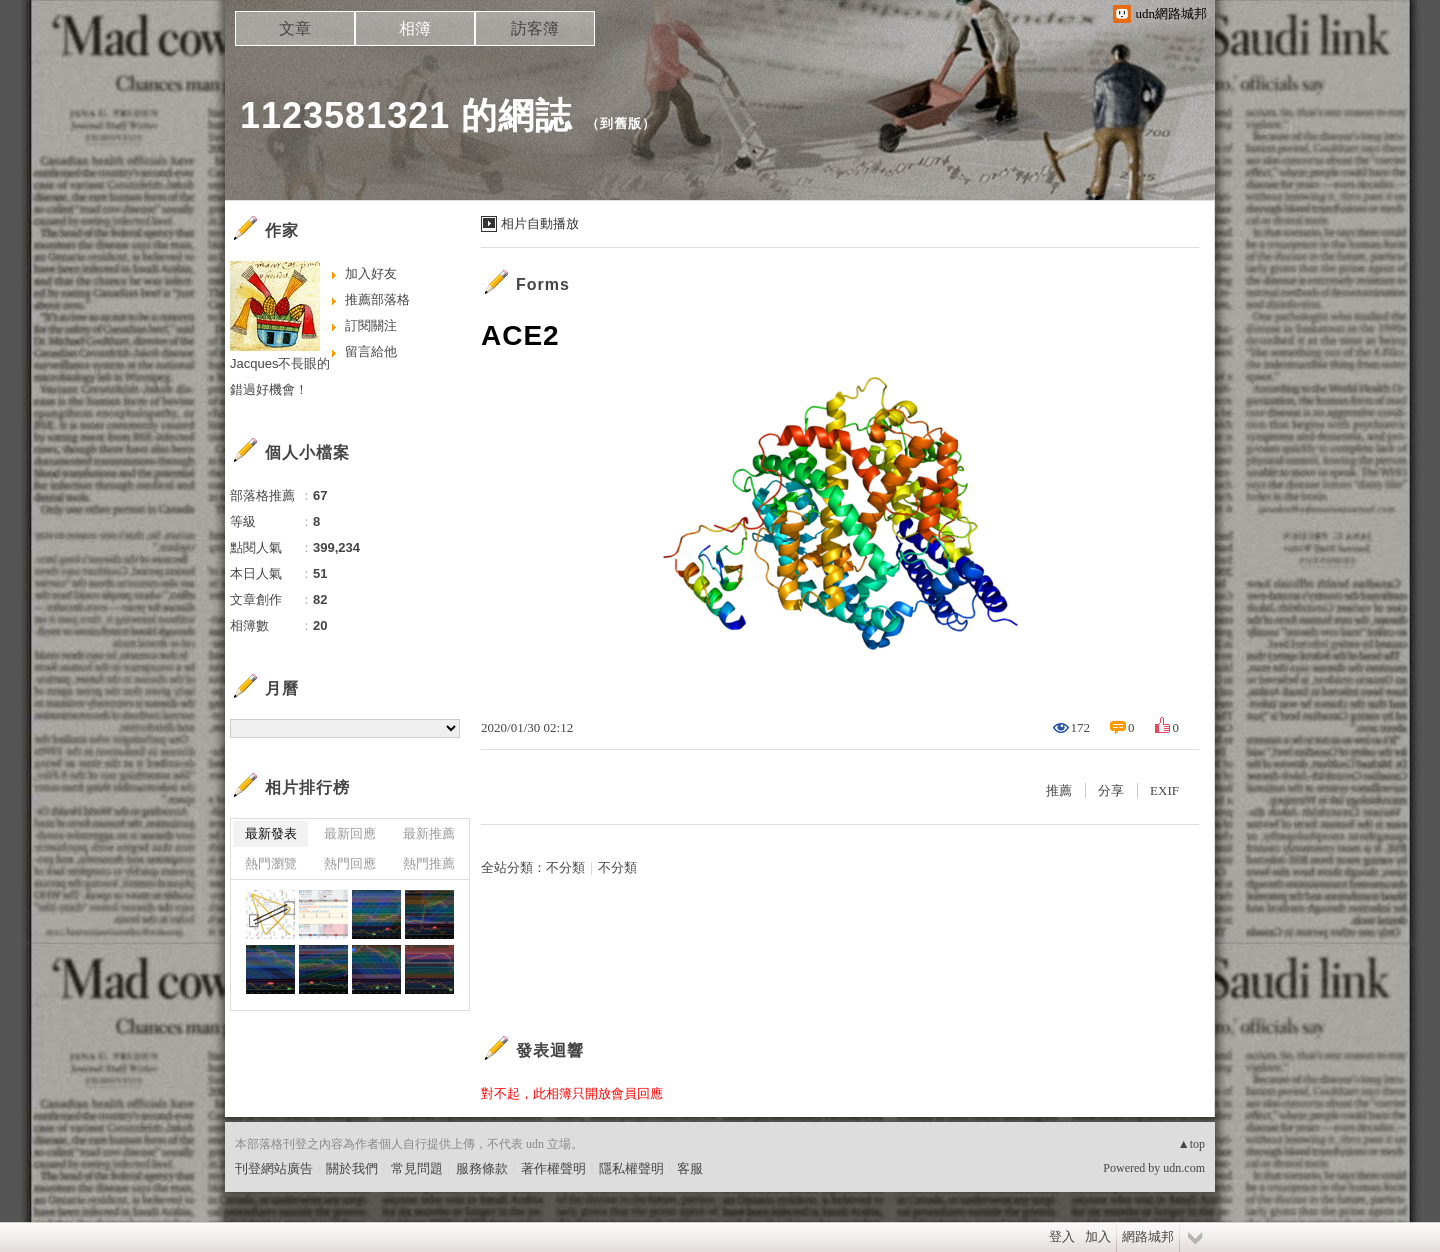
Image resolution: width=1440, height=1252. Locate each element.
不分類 (565, 867)
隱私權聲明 (631, 1168)
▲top (1191, 1144)
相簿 (415, 28)
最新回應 (350, 833)
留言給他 (371, 351)
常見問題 (417, 1168)
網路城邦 (1148, 1236)
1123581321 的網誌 (406, 115)
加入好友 (371, 273)
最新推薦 (429, 833)
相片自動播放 (540, 223)
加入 (1098, 1236)
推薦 (1059, 790)
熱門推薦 (429, 863)
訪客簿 (535, 28)
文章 (295, 28)
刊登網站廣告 (274, 1168)
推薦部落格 (377, 299)
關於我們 (352, 1168)
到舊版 (621, 123)
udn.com (1184, 1168)
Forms (543, 284)
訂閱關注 (371, 325)
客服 (690, 1168)
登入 (1062, 1236)
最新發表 (271, 833)
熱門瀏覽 (271, 863)
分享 (1111, 790)
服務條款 (482, 1168)
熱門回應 (350, 863)
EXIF (1164, 790)
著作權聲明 (553, 1168)
